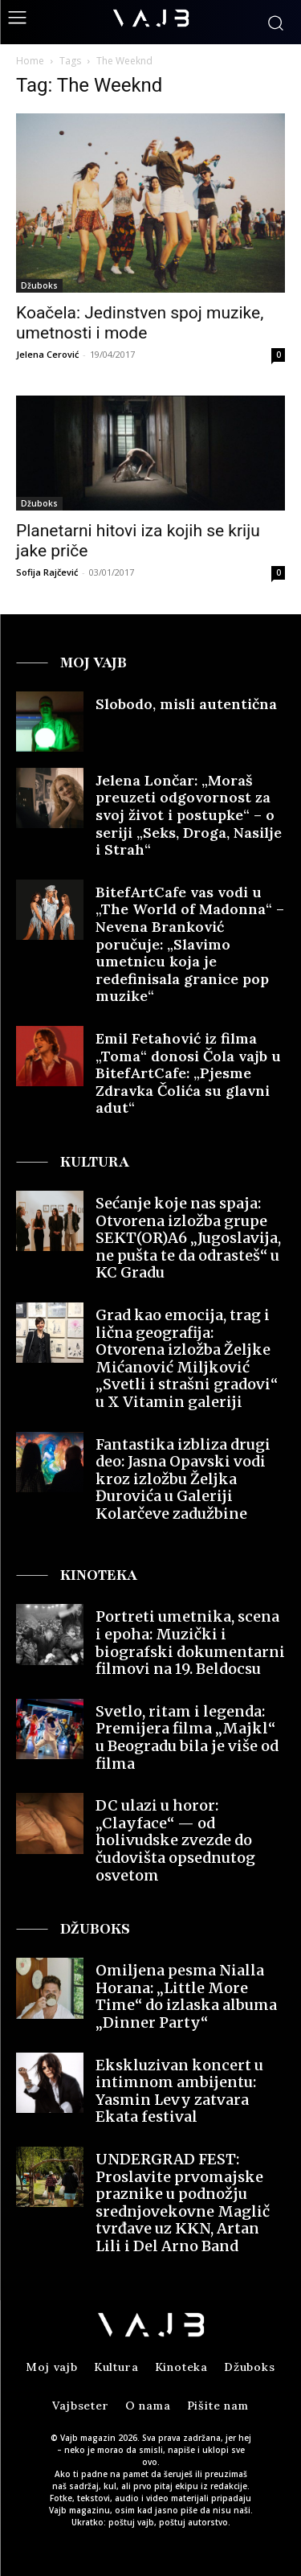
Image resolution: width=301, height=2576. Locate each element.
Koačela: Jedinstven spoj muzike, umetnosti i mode (139, 323)
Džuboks (39, 285)
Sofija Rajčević (47, 572)
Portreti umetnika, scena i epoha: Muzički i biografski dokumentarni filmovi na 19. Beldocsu (190, 1642)
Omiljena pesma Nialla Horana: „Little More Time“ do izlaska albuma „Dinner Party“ (186, 1996)
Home (30, 61)
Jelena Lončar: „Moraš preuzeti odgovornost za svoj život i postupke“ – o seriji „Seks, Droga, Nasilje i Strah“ (189, 815)
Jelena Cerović (47, 354)
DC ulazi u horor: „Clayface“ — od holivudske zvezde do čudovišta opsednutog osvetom (175, 1840)
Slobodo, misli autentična (186, 704)
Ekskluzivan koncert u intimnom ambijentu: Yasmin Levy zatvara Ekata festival (179, 2091)
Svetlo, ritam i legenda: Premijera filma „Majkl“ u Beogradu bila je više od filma (187, 1737)
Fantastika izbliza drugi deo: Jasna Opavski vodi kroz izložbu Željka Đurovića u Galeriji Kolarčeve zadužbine (183, 1479)
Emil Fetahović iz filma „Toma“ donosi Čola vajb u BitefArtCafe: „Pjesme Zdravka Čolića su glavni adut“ (188, 1073)
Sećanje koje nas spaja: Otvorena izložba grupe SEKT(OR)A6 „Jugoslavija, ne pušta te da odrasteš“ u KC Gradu (188, 1238)
